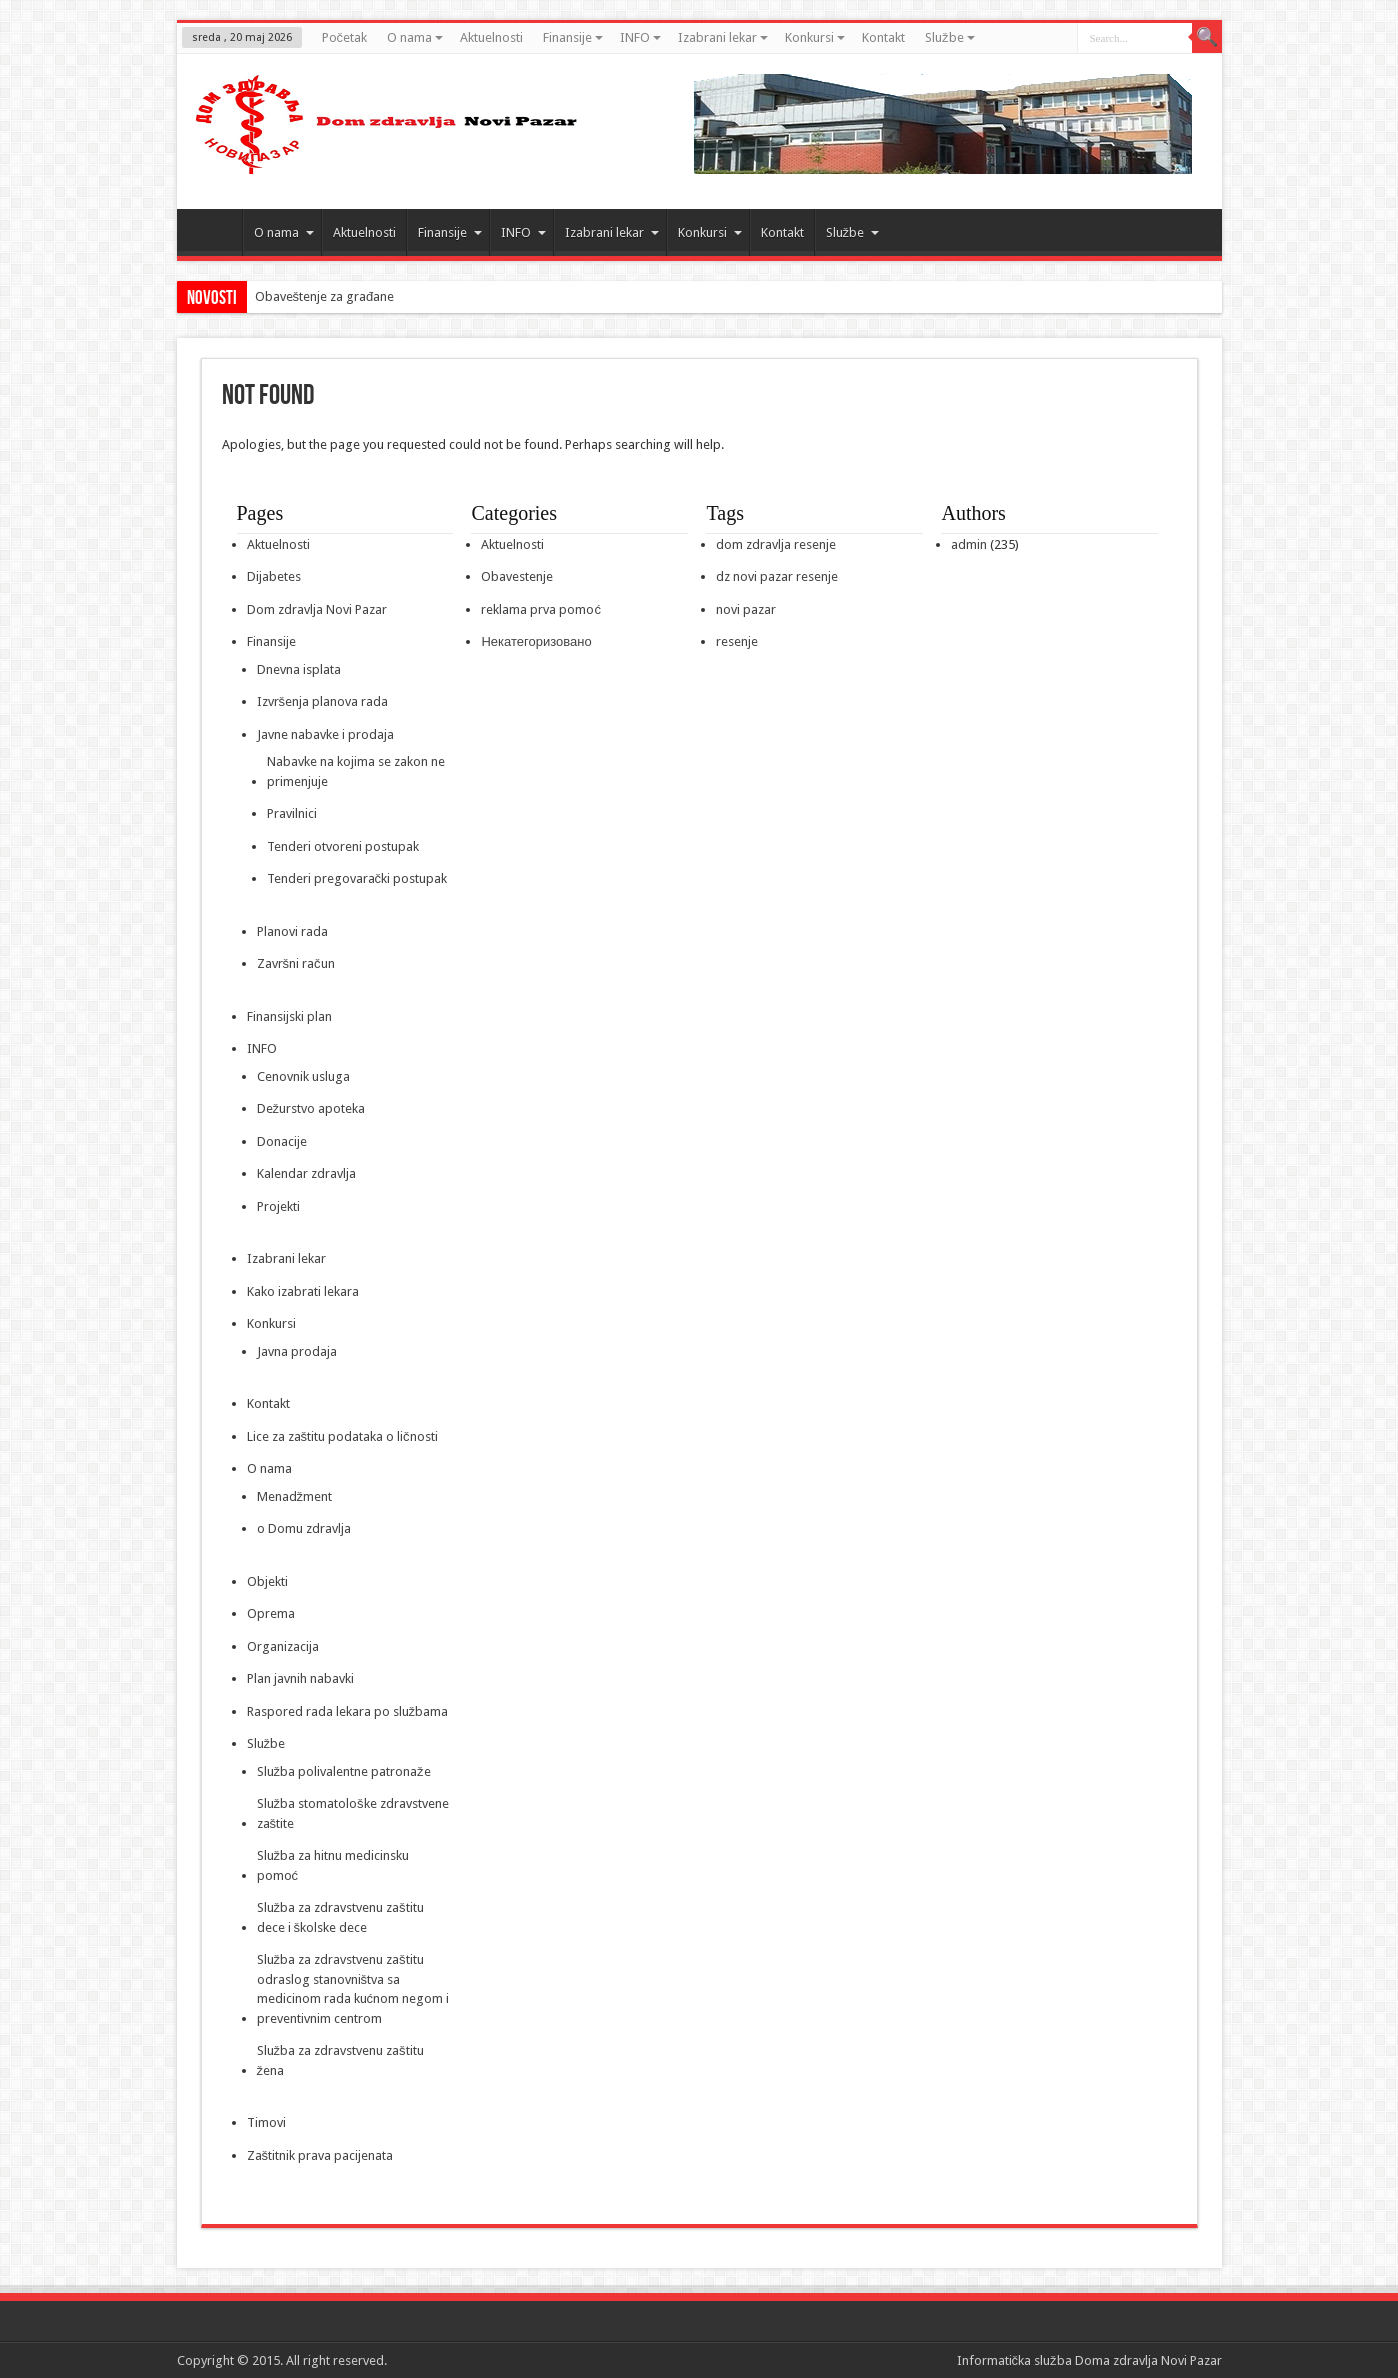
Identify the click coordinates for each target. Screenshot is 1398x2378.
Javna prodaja (297, 1351)
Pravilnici (292, 813)
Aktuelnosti (491, 37)
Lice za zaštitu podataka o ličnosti (342, 1436)
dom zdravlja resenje (776, 544)
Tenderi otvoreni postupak (343, 846)
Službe (950, 37)
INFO (640, 37)
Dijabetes (274, 576)
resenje (737, 641)
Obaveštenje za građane (325, 296)
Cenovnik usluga (303, 1076)
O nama (415, 37)
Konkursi (815, 37)
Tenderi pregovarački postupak (357, 878)
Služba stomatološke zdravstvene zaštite (353, 1813)
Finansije (573, 37)
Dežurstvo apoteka (311, 1108)
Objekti (267, 1581)
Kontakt (883, 37)
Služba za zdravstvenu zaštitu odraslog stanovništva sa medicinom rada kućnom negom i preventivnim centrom (353, 1989)
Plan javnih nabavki (300, 1678)
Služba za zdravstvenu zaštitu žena (340, 2060)
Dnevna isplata (299, 669)
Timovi (266, 2122)
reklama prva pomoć (541, 609)
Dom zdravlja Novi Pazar (317, 609)
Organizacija (283, 1646)
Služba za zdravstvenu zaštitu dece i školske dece (340, 1917)
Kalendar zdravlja (306, 1173)
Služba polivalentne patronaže (344, 1771)
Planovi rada (292, 931)
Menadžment (295, 1496)
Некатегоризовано (536, 641)
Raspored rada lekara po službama (348, 1711)
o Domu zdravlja (304, 1528)
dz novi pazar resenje (777, 576)
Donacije (282, 1141)
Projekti (278, 1206)
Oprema (271, 1613)
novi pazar (746, 609)
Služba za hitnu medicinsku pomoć (333, 1865)
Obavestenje (517, 576)
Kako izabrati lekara (303, 1291)
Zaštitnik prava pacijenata (320, 2155)
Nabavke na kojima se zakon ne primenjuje (356, 771)
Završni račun (296, 963)
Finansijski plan (289, 1016)
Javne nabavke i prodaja (325, 734)
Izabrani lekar (723, 37)
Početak (345, 37)
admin (969, 544)
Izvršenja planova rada (323, 701)
